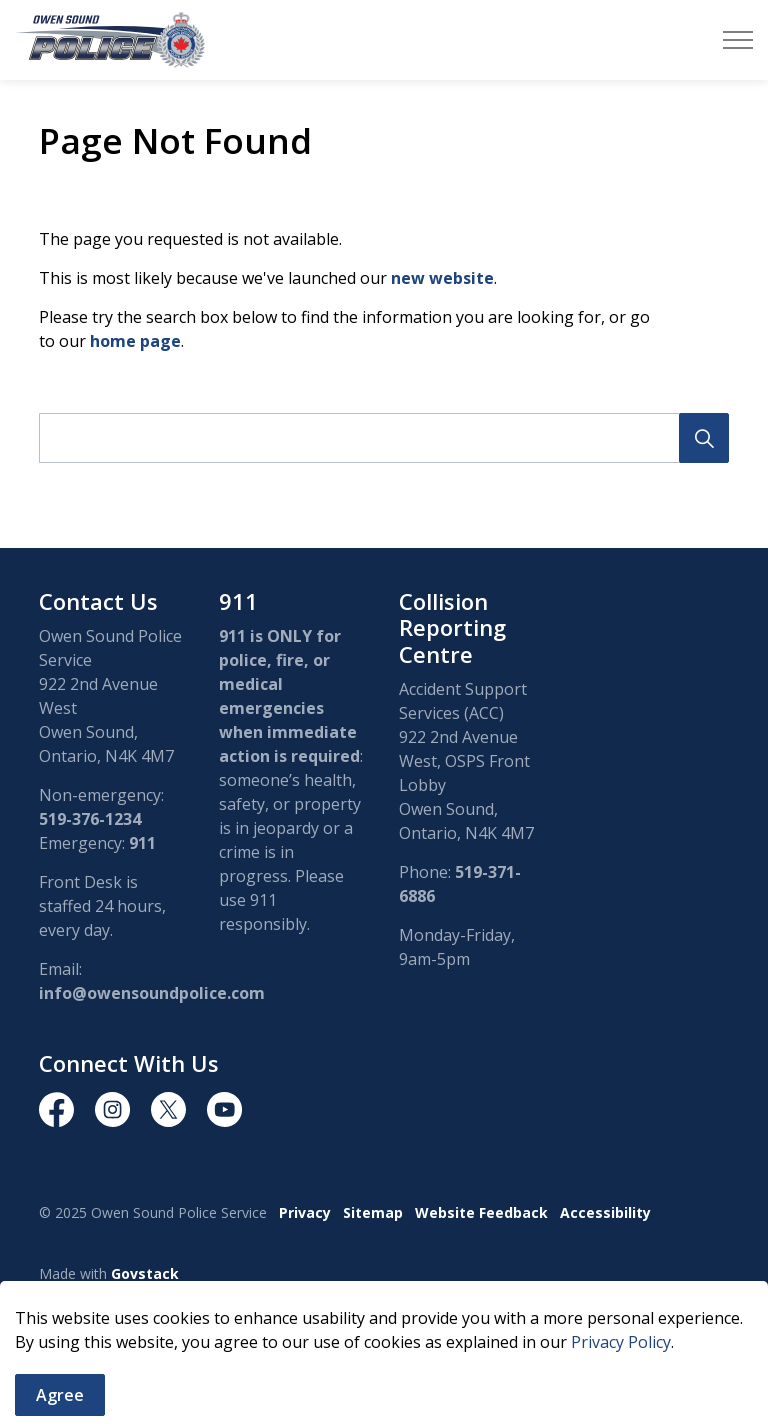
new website (442, 278)
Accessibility (605, 1212)
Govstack (145, 1273)
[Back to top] (384, 1356)
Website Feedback (481, 1212)
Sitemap (373, 1212)
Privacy (305, 1212)
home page (135, 341)
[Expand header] (738, 40)
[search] (380, 438)
